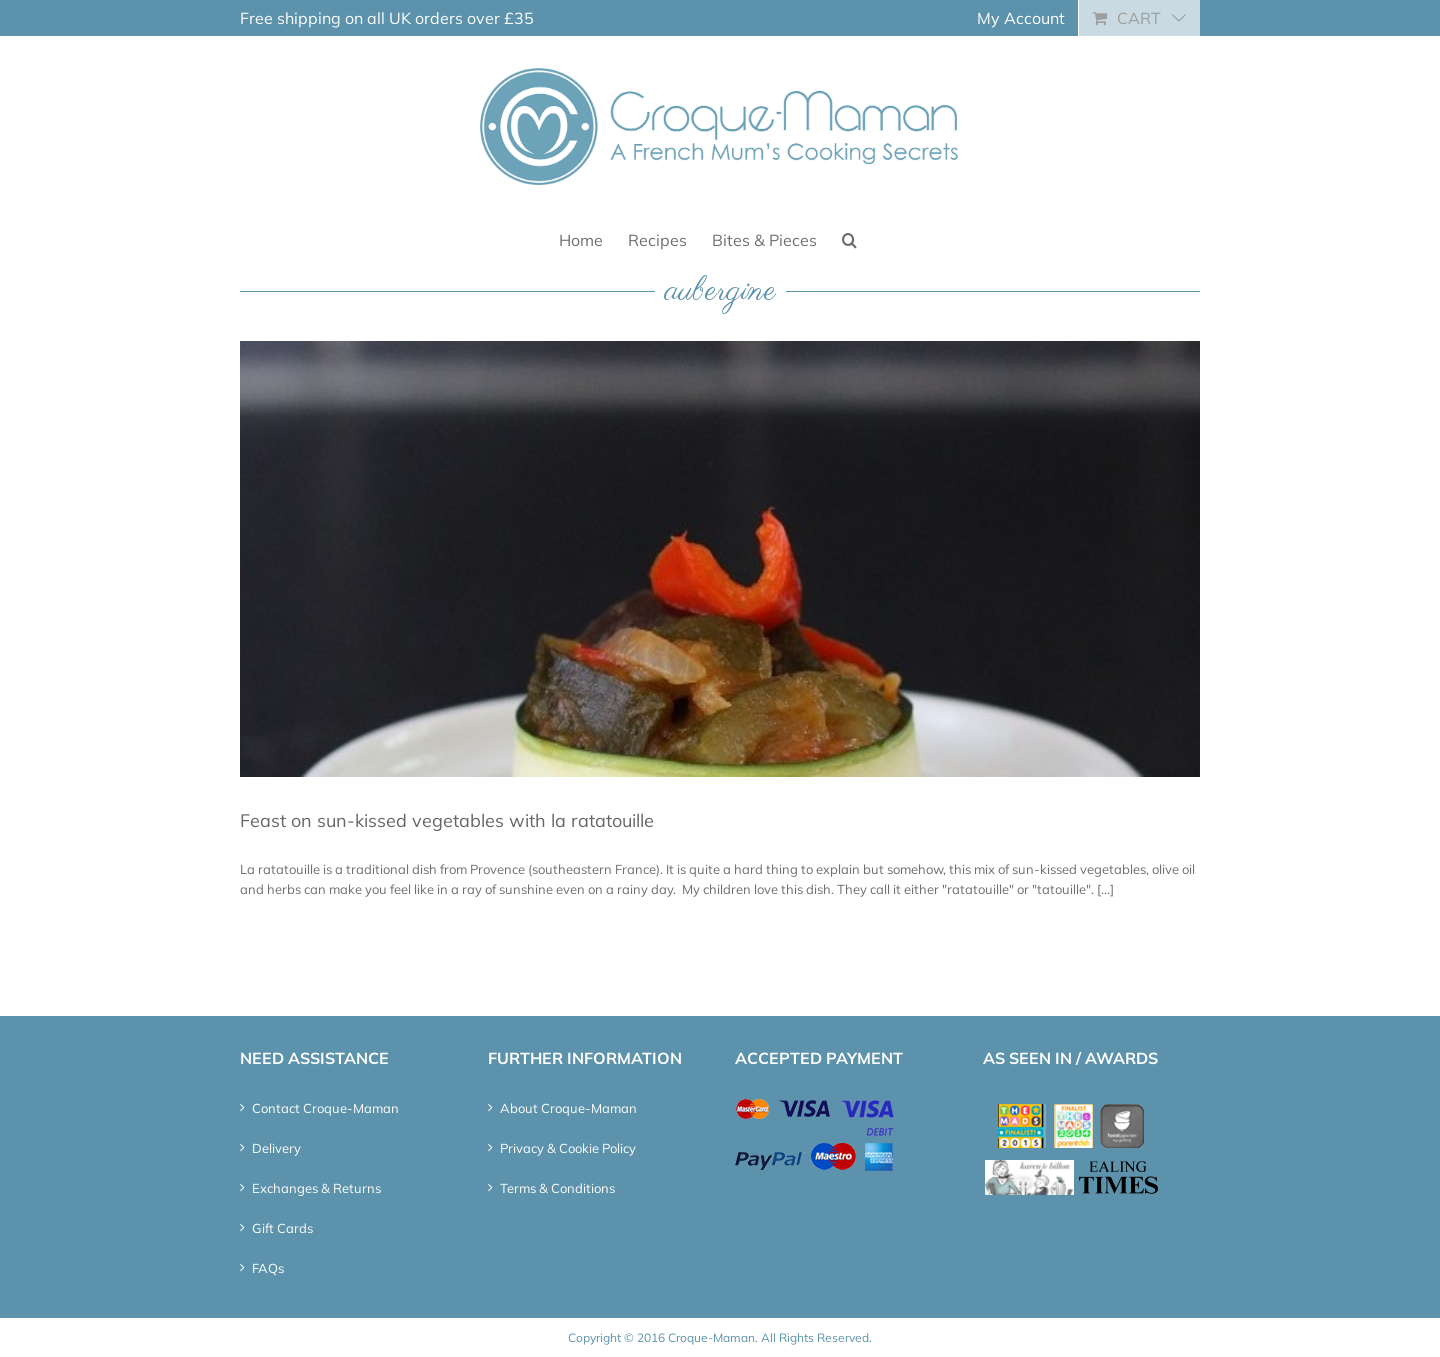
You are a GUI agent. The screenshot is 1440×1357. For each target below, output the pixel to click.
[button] (849, 238)
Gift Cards (282, 1228)
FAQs (268, 1268)
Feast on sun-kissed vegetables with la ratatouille (447, 820)
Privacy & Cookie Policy (568, 1148)
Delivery (276, 1148)
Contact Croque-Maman (325, 1108)
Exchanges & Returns (316, 1188)
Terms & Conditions (557, 1188)
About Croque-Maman (568, 1108)
